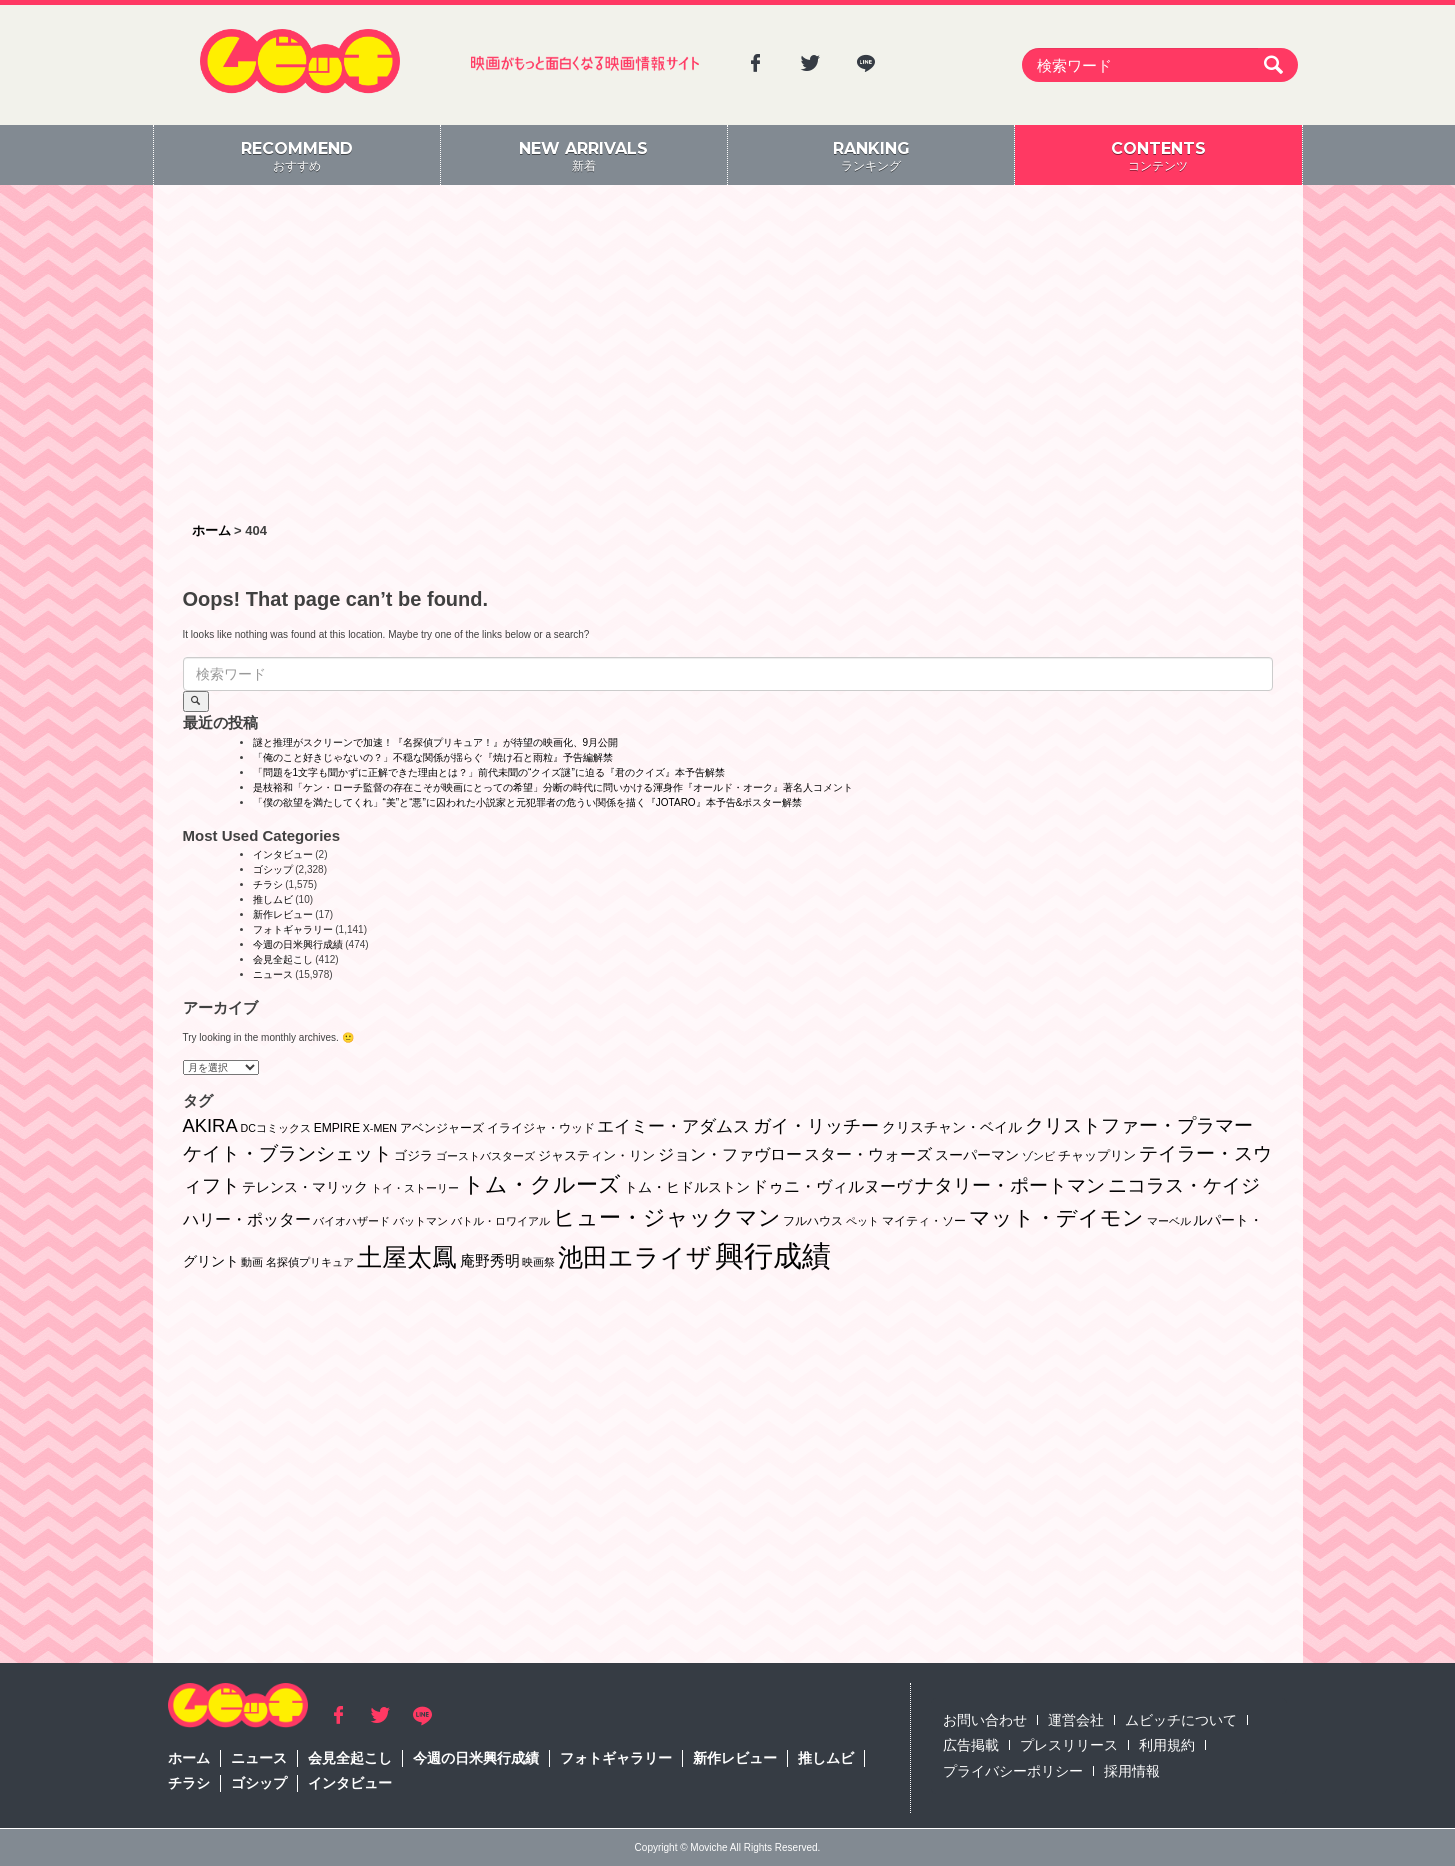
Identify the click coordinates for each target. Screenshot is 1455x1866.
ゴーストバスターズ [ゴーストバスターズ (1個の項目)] (485, 1156)
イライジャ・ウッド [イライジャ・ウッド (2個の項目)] (541, 1128)
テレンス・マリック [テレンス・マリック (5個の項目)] (305, 1187)
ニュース (273, 974)
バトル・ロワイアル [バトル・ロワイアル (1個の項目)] (500, 1221)
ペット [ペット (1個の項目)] (862, 1221)
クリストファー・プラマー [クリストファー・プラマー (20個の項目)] (1139, 1125)
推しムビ (273, 899)
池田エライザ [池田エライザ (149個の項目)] (635, 1257)
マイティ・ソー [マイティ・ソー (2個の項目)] (924, 1221)
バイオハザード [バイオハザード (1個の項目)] (351, 1221)
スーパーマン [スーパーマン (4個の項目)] (977, 1155)
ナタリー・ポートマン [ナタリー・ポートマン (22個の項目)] (1010, 1185)
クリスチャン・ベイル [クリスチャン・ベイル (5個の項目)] (952, 1127)
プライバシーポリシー (1013, 1771)
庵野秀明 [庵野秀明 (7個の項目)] (490, 1260)
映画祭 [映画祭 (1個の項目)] (538, 1262)
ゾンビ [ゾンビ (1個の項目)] (1038, 1156)
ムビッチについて (1181, 1720)
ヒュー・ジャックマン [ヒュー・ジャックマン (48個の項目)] (667, 1217)
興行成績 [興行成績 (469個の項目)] (773, 1255)
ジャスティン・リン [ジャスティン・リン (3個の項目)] (596, 1155)
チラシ (268, 884)
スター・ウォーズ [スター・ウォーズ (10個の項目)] (868, 1154)
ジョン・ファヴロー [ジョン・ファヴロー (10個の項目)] (730, 1154)
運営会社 (1076, 1720)
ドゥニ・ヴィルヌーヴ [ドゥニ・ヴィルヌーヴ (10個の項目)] (832, 1186)
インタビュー (283, 854)
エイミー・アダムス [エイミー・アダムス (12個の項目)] (673, 1126)
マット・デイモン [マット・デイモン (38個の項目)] (1056, 1217)
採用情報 (1132, 1771)
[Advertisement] (728, 355)
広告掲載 (971, 1745)
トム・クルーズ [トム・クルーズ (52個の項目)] (541, 1184)
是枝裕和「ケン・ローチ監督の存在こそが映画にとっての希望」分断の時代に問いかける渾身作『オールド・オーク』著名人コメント (553, 787)
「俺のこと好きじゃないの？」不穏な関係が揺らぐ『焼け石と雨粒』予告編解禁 (433, 757)
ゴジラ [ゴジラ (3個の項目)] (413, 1155)
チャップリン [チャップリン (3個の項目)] (1097, 1155)
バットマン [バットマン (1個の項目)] (420, 1221)
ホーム (189, 1758)
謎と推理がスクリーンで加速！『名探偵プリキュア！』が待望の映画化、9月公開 (436, 742)
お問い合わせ (985, 1720)
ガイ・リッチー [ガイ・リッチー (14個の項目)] (816, 1126)
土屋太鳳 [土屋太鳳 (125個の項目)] (407, 1257)
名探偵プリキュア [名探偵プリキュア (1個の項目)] (310, 1262)
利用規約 (1167, 1745)
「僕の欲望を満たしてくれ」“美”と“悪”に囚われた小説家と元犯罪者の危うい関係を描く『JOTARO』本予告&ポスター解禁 (528, 802)
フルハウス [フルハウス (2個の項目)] (813, 1221)
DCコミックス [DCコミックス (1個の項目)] (275, 1128)
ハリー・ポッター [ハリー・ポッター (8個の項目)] (247, 1219)
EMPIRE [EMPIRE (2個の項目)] (337, 1128)
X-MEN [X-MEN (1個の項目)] (380, 1128)
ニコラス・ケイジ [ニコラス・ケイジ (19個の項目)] (1184, 1185)
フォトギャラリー (293, 929)
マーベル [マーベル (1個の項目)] (1169, 1221)
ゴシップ (273, 869)
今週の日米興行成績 (298, 944)
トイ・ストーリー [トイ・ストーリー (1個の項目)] (415, 1188)
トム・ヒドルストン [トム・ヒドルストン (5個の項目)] (687, 1187)
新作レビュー (283, 914)
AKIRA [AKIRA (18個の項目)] (210, 1125)
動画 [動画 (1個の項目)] (252, 1262)
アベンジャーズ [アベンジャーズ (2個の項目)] (442, 1128)
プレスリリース (1069, 1745)
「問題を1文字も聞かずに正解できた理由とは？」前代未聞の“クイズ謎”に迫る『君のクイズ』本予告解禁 (489, 772)
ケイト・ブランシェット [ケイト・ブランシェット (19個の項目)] (287, 1153)
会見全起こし (283, 959)
